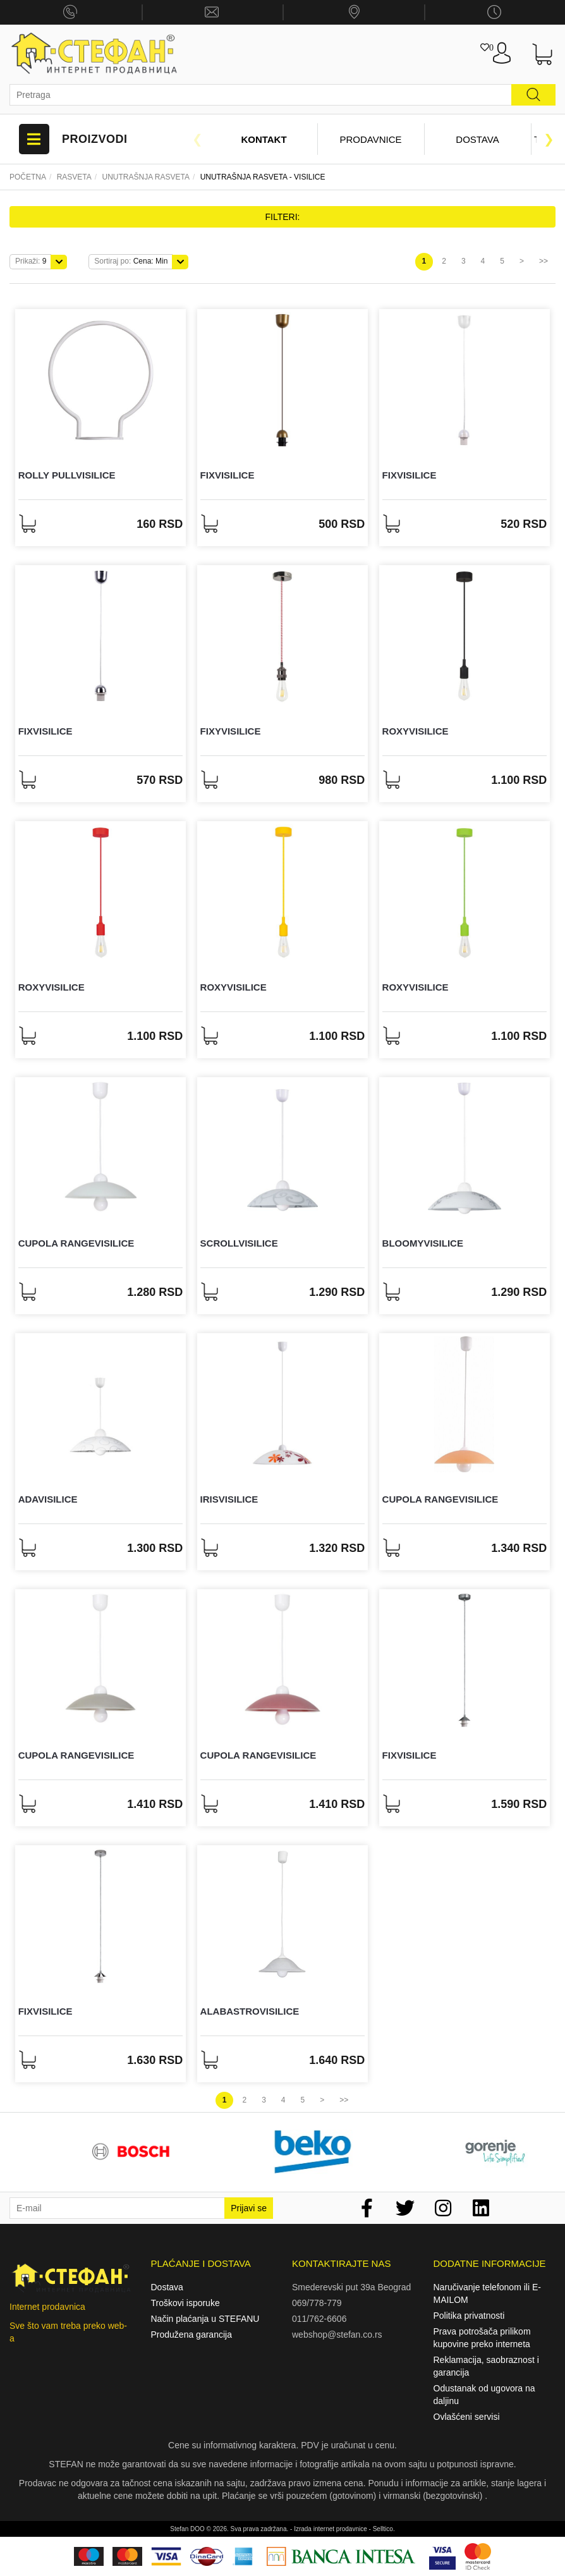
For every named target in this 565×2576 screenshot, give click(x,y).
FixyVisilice (230, 731)
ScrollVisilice (239, 1243)
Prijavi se (249, 2208)
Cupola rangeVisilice (76, 1243)
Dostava (477, 139)
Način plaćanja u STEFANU (205, 2319)
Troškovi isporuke (185, 2303)
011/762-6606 (319, 2319)
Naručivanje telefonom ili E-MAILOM (487, 2293)
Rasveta (74, 177)
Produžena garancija (191, 2334)
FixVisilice (227, 475)
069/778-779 (317, 2303)
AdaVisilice (48, 1499)
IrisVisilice (229, 1499)
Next (549, 139)
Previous (197, 139)
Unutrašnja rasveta (145, 177)
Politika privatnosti (469, 2315)
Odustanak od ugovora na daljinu (484, 2394)
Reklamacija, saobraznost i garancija (486, 2366)
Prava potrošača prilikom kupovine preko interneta (482, 2337)
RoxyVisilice (415, 731)
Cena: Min (130, 261)
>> (543, 261)
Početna (27, 177)
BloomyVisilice (422, 1243)
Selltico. (384, 2528)
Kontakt (263, 139)
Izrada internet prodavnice (330, 2528)
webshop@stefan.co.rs (337, 2334)
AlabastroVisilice (250, 2011)
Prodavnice (370, 139)
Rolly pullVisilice (67, 475)
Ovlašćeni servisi (467, 2417)
